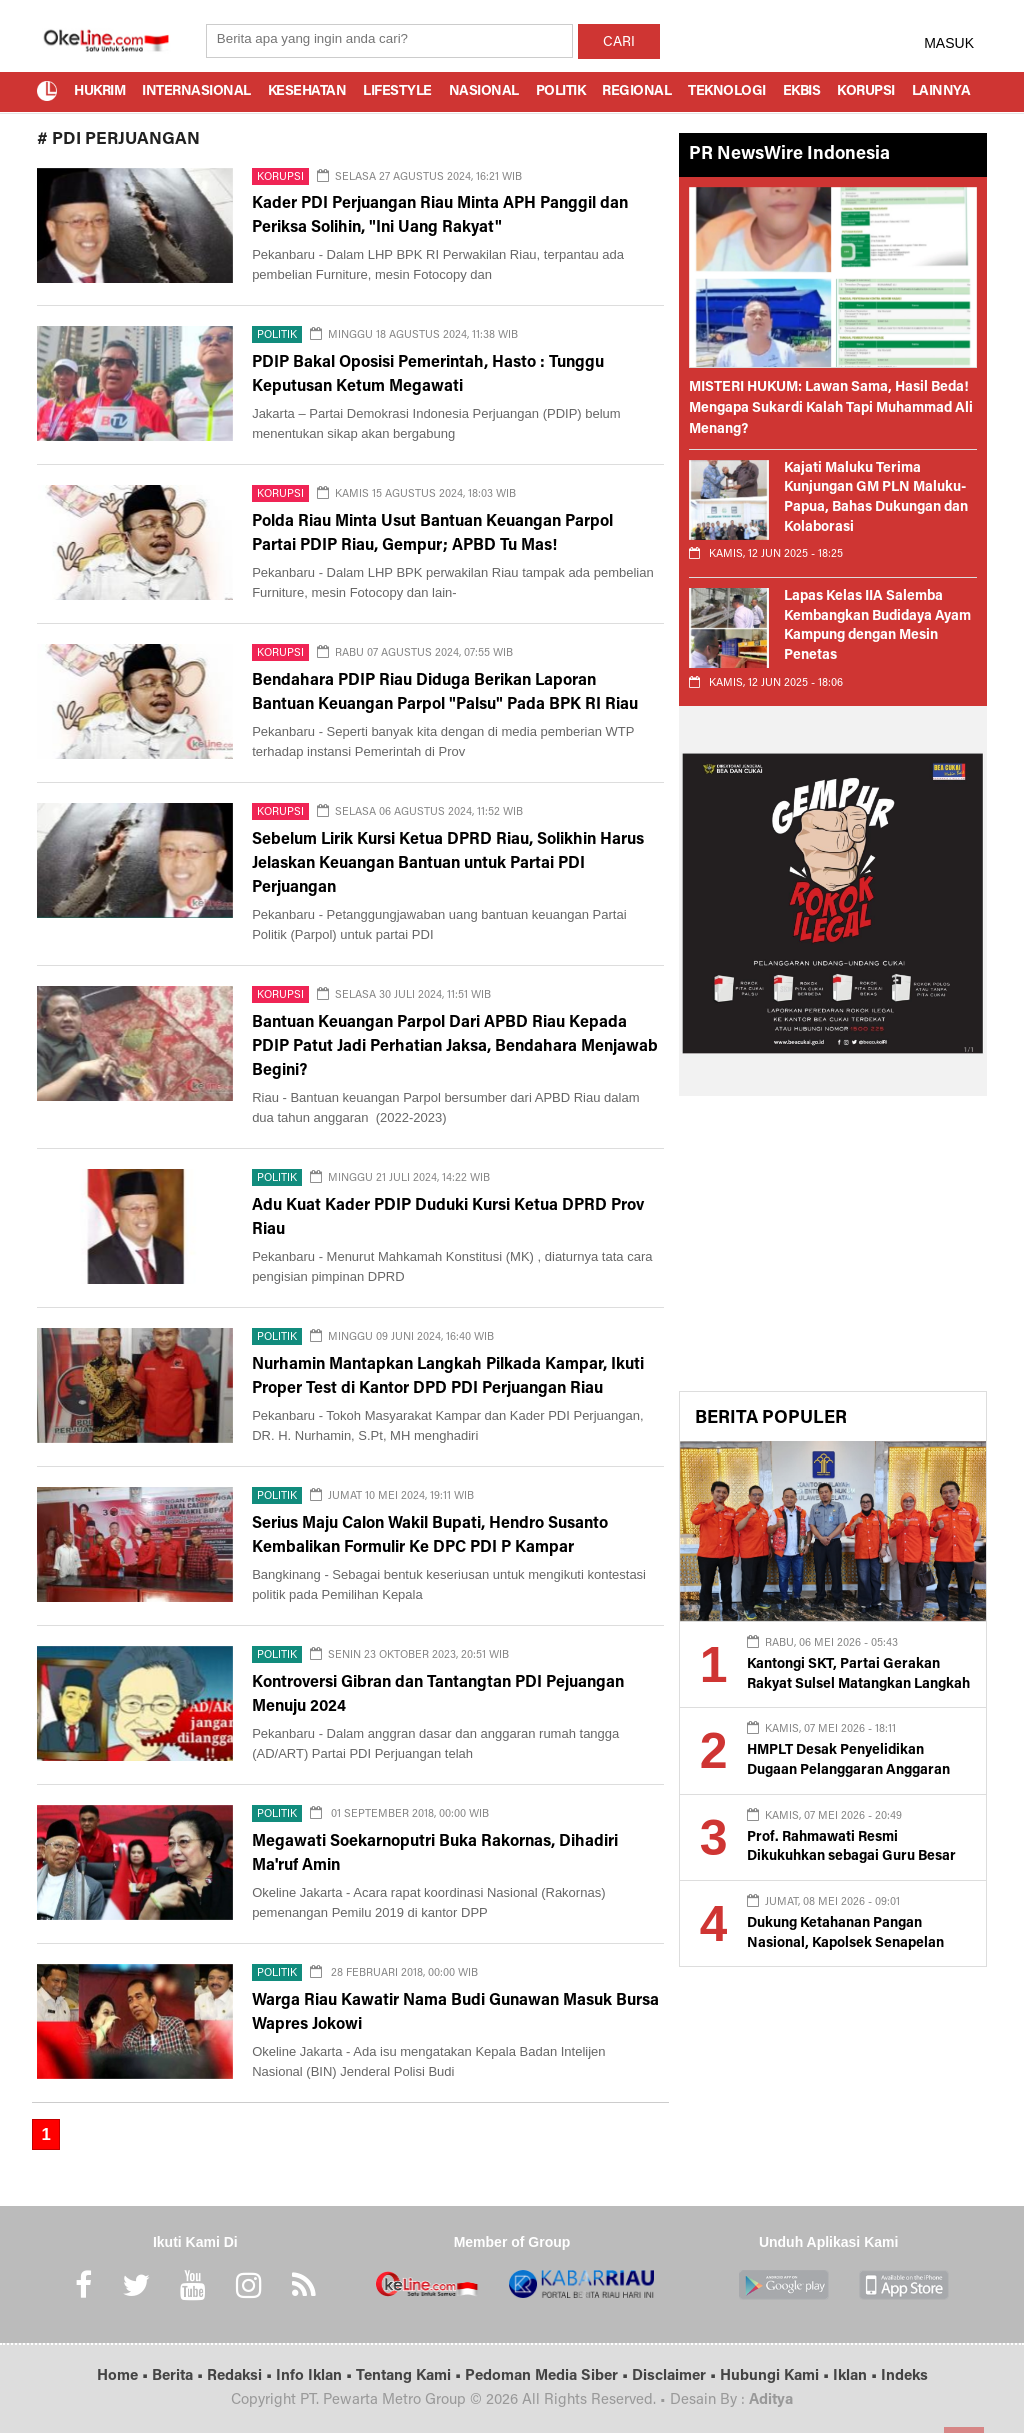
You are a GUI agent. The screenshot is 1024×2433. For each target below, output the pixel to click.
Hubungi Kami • (776, 2376)
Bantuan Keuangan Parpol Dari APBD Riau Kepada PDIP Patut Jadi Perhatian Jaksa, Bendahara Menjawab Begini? (455, 1047)
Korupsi (866, 92)
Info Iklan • (316, 2376)
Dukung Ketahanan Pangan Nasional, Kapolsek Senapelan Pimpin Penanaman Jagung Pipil (850, 1943)
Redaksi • (241, 2376)
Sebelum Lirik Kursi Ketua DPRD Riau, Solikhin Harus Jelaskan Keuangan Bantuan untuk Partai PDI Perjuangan (448, 864)
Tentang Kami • (410, 2376)
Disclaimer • (676, 2376)
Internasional (196, 92)
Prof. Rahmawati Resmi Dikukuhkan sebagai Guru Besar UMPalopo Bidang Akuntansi (851, 1857)
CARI (619, 43)
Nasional (484, 92)
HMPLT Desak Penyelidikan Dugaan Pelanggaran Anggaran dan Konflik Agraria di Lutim (848, 1770)
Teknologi (727, 92)
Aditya (771, 2400)
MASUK (949, 43)
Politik (561, 92)
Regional (636, 92)
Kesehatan (307, 92)
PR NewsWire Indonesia (789, 155)
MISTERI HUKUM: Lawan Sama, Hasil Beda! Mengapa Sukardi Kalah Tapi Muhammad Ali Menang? (831, 409)
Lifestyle (397, 92)
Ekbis (802, 92)
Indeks (904, 2376)
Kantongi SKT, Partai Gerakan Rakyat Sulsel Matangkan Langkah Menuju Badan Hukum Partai (858, 1684)
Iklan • (857, 2376)
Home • (124, 2376)
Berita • (179, 2376)
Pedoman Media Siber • (548, 2376)
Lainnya (941, 92)
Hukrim (99, 92)
